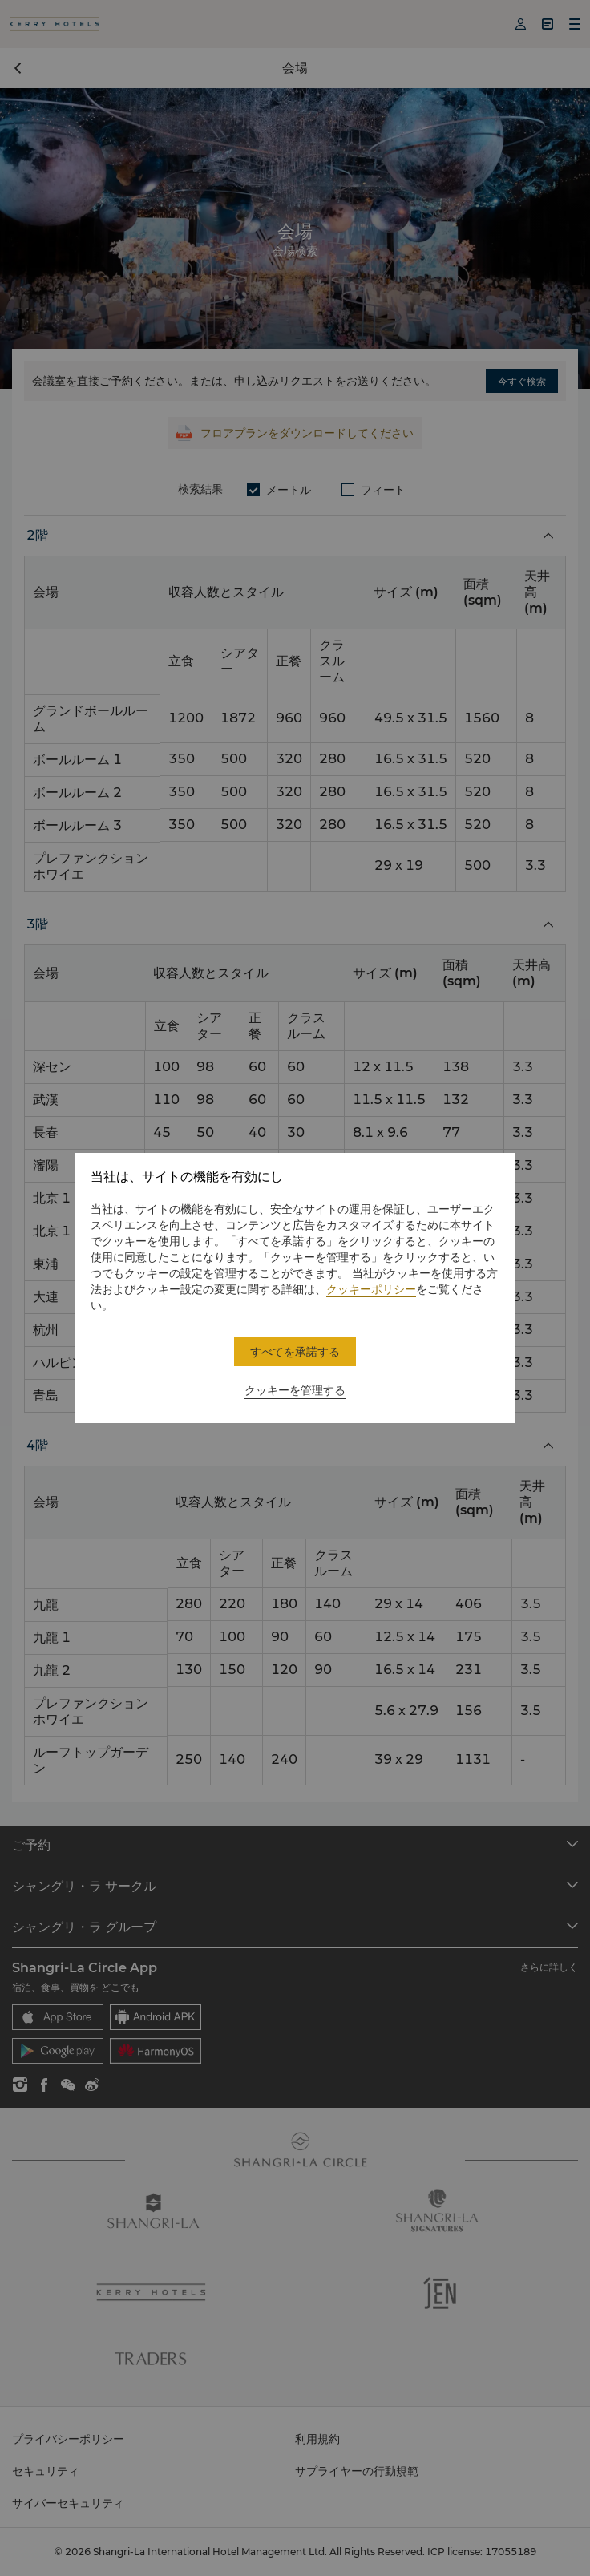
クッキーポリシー (371, 1289)
